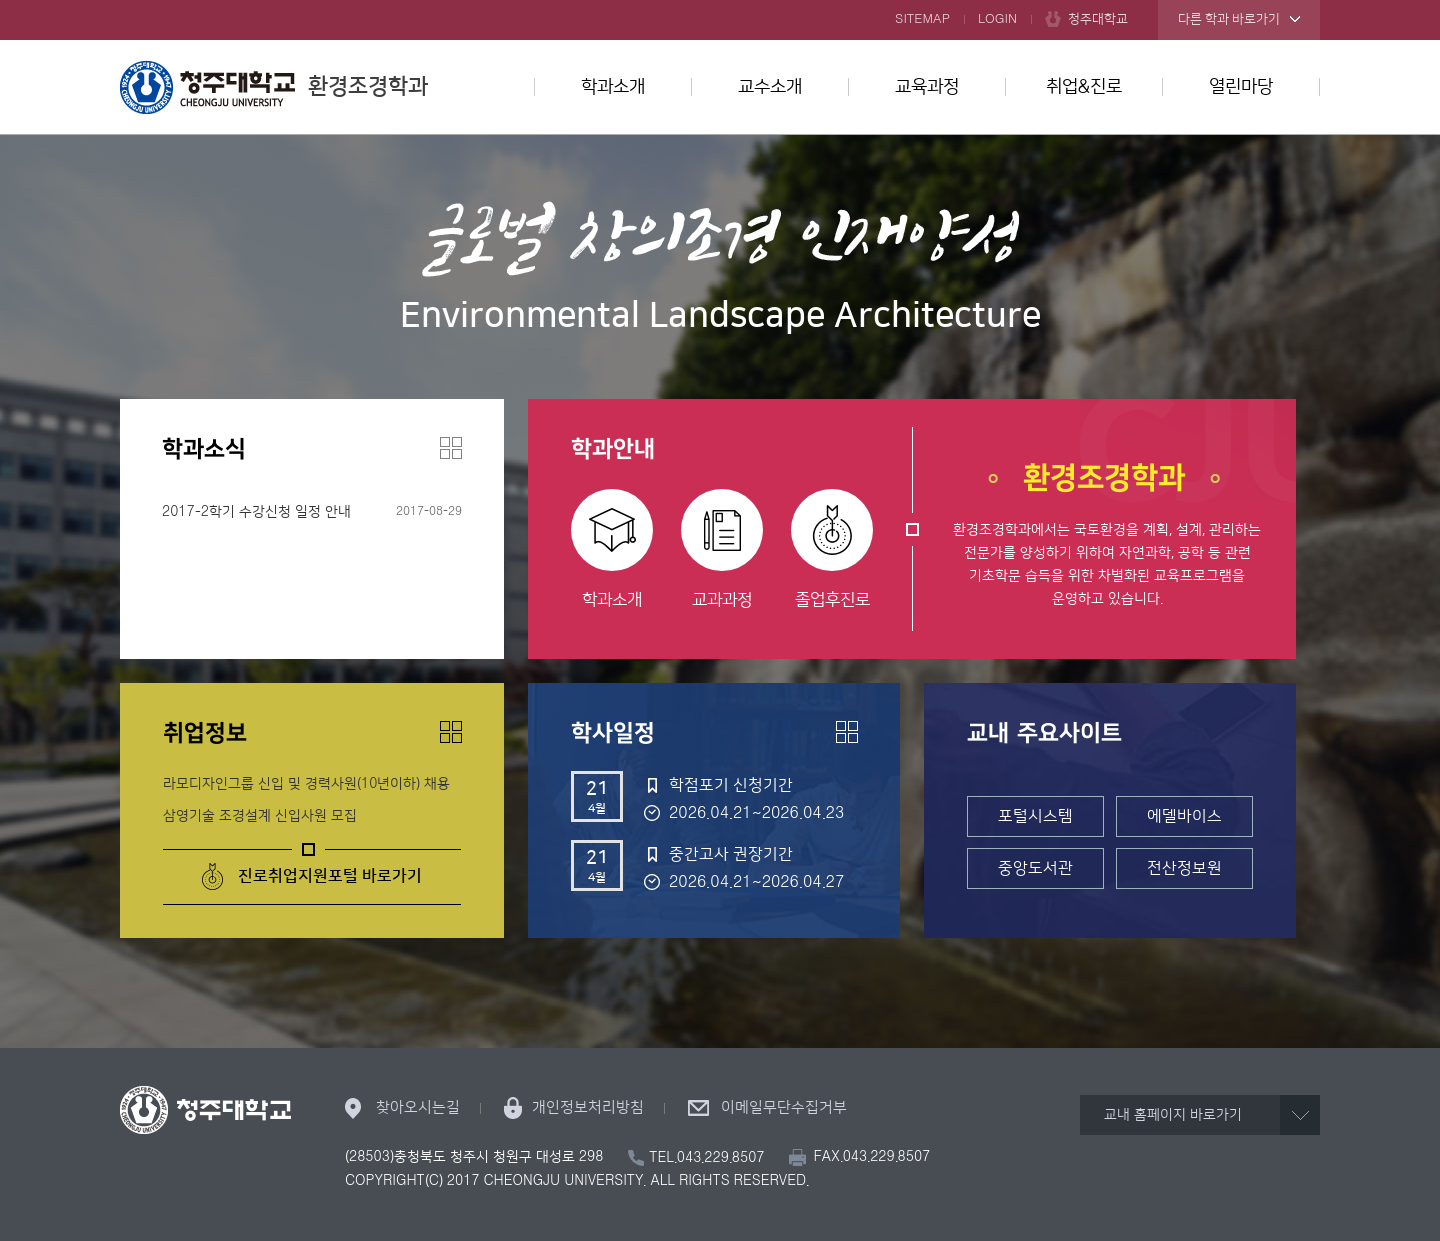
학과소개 (613, 87)
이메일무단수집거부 (784, 1107)
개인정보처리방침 (588, 1107)
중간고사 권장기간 (731, 854)
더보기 (451, 448)
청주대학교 (1098, 19)
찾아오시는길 (418, 1107)
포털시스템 (1035, 816)
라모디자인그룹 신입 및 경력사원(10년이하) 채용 (306, 784)
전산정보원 (1184, 868)
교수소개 (770, 87)
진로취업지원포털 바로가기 (330, 876)
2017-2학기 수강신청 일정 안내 (256, 512)
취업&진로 (1084, 87)
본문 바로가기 (720, 1)
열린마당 (1241, 87)
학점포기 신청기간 (731, 785)
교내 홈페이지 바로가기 (1173, 1115)
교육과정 (927, 87)
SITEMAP (922, 19)
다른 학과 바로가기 (1229, 19)
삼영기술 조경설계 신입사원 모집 (260, 816)
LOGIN (997, 19)
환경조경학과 (274, 87)
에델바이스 (1184, 816)
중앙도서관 (1035, 868)
